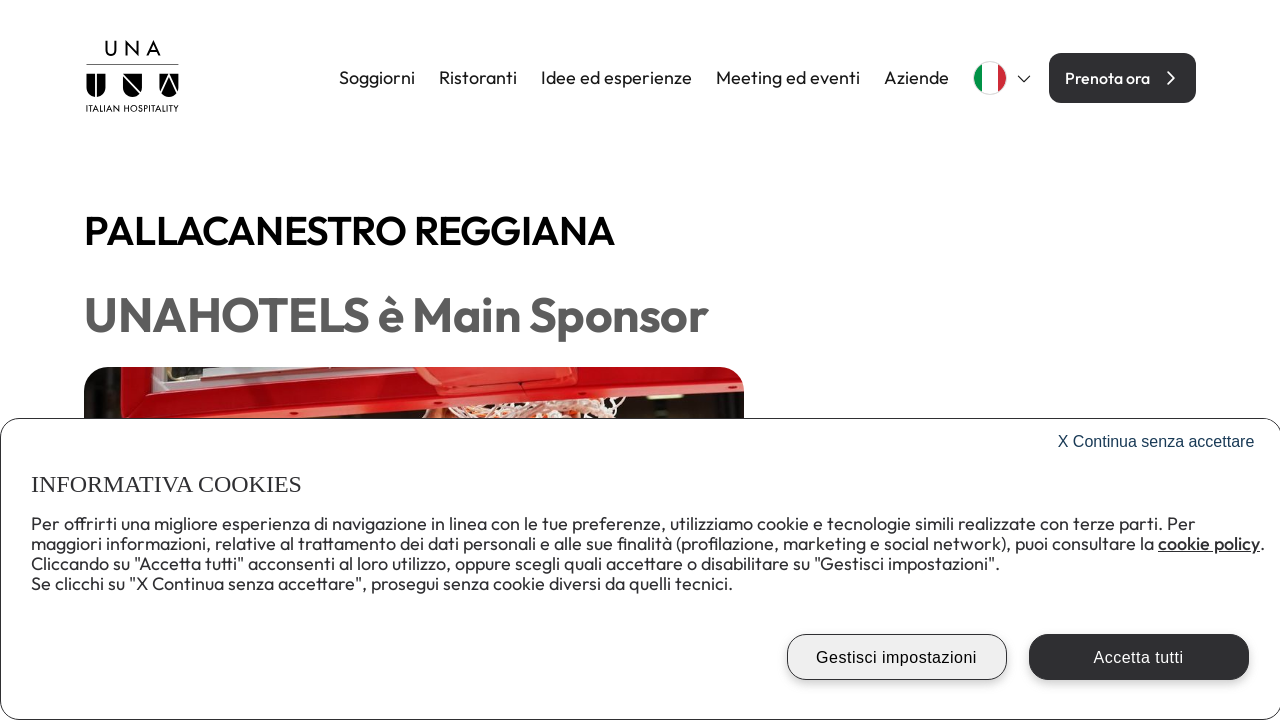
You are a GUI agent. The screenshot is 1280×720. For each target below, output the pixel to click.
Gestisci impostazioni (896, 657)
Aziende (916, 78)
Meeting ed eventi (788, 78)
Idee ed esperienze (616, 78)
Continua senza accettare (1156, 441)
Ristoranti (478, 78)
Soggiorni (377, 78)
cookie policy (1209, 543)
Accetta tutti (1138, 657)
